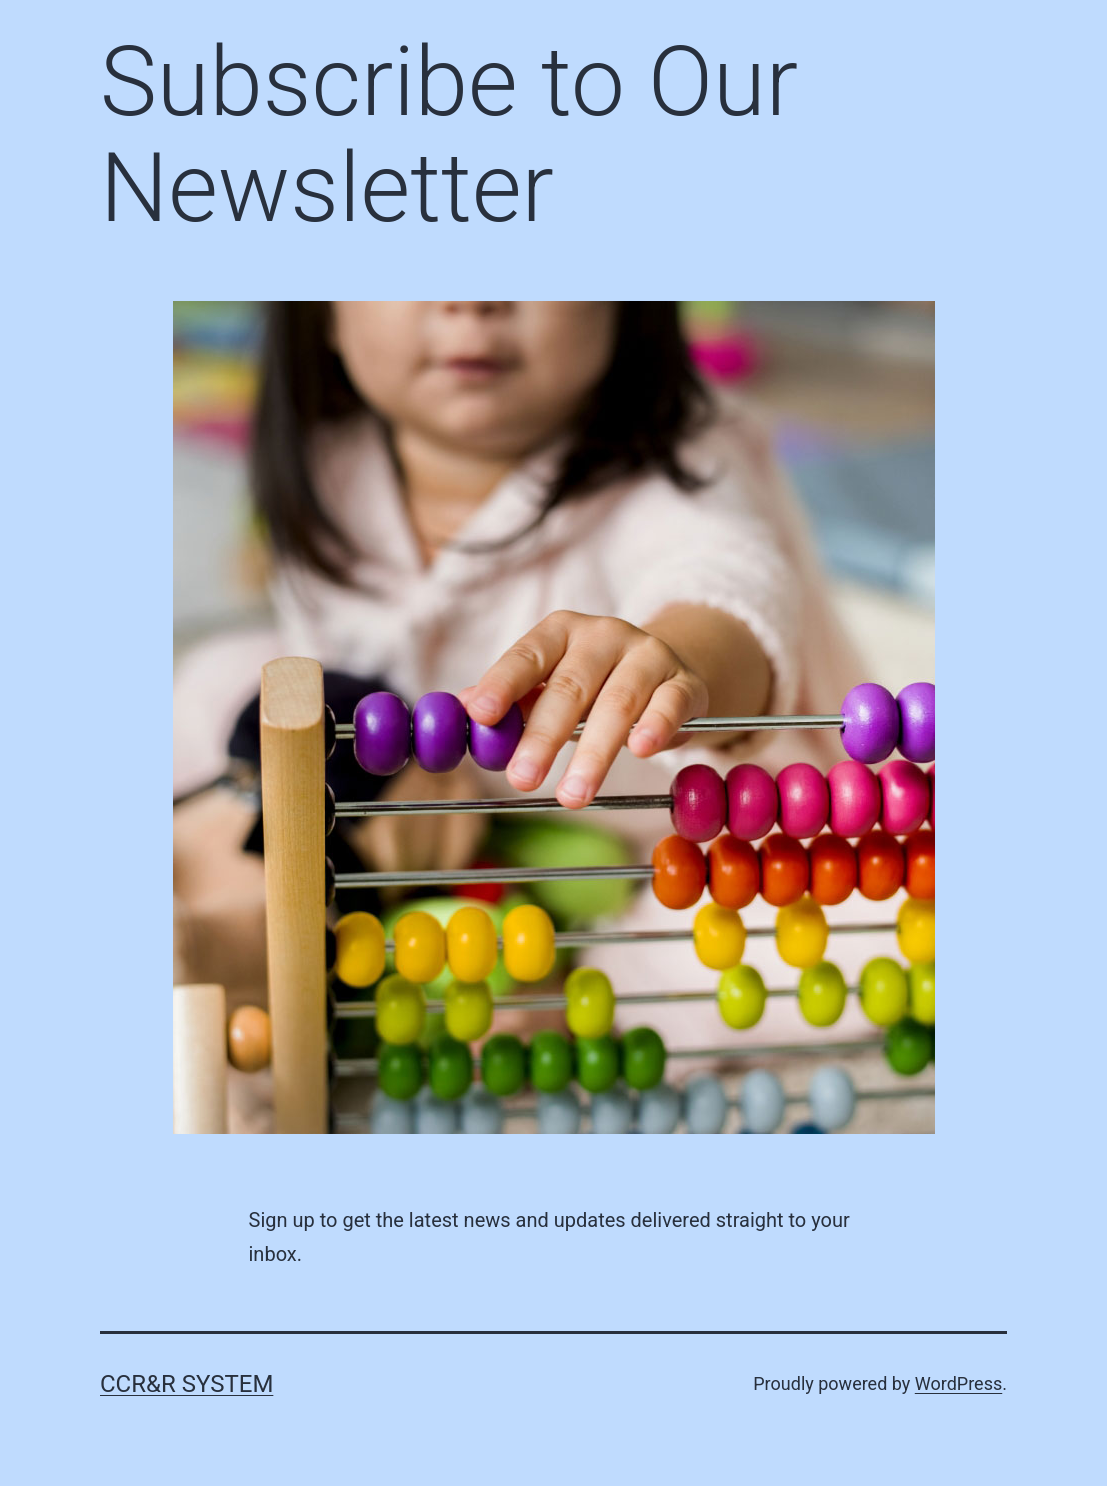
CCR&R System (186, 1384)
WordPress (958, 1383)
